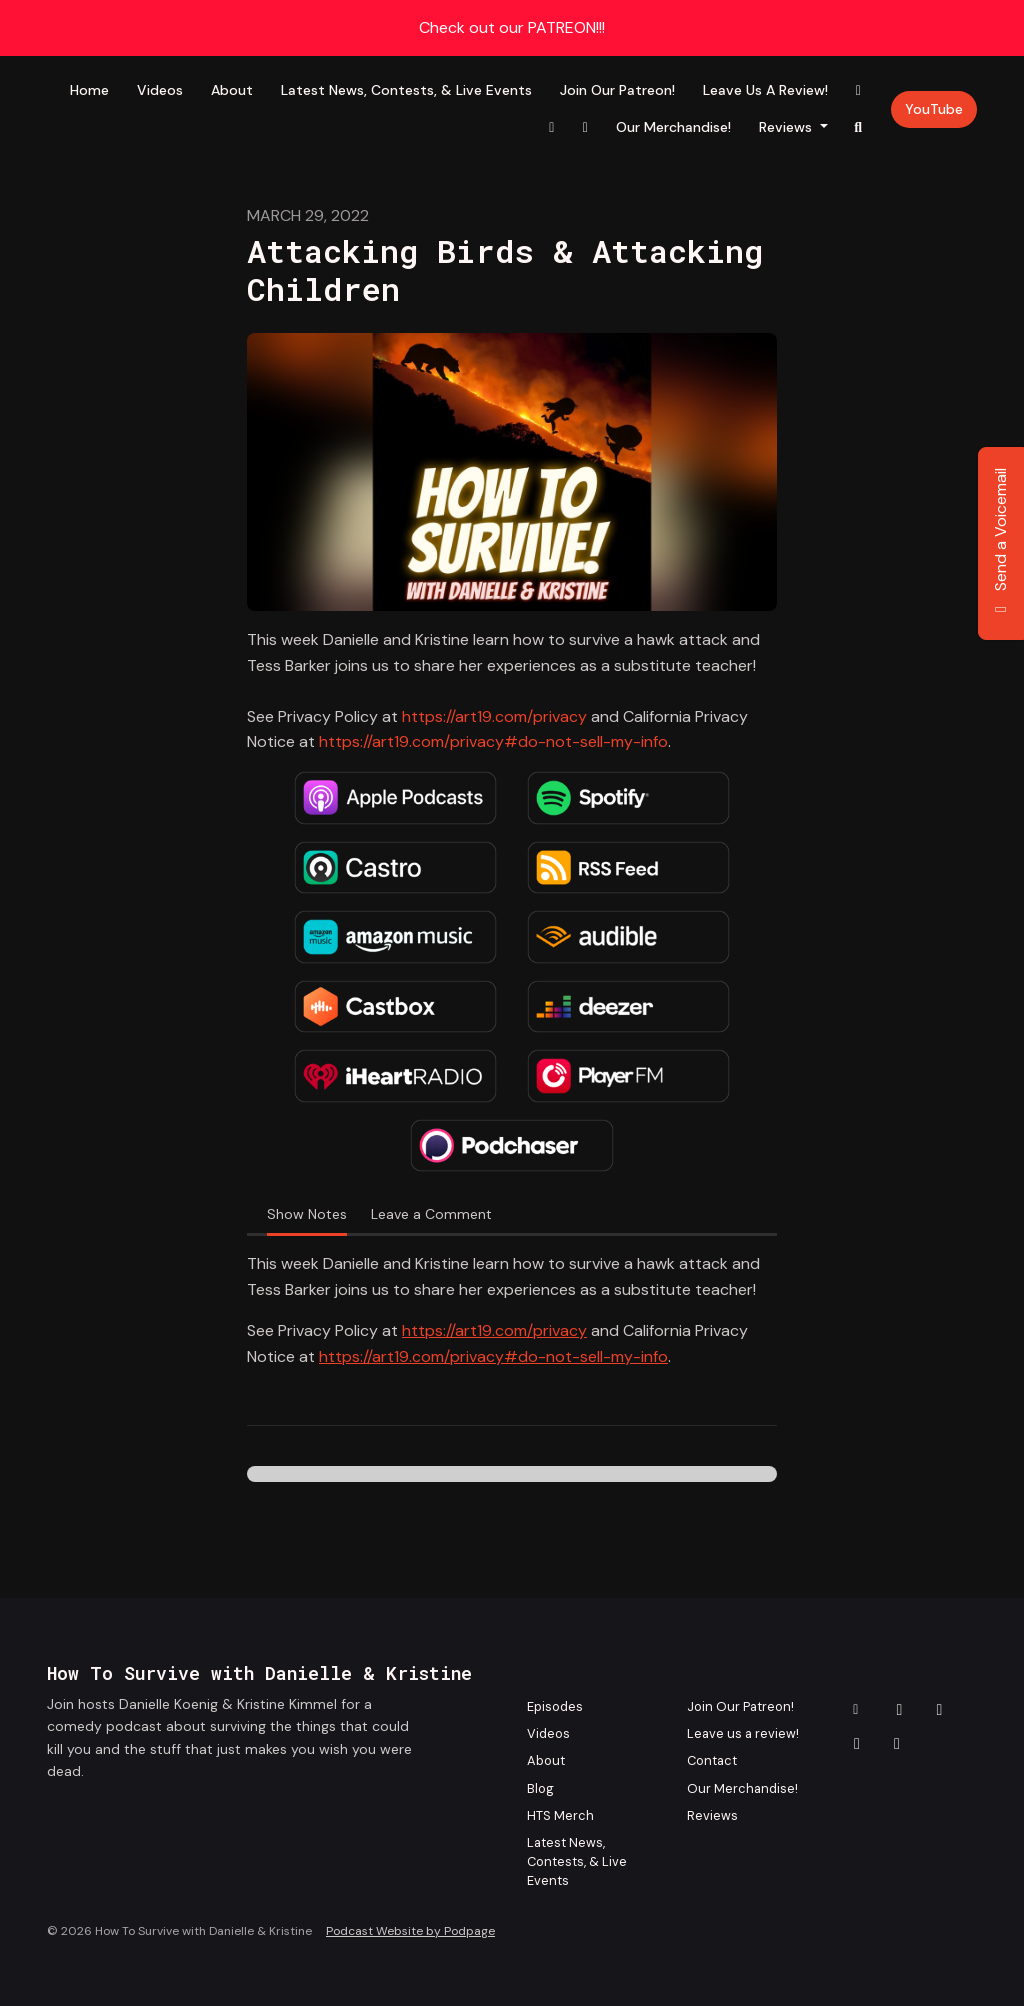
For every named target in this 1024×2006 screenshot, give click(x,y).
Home (89, 90)
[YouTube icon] (897, 1744)
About (232, 90)
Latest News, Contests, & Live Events (406, 90)
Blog (540, 1788)
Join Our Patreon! (617, 90)
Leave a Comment (431, 1214)
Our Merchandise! (673, 127)
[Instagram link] (552, 127)
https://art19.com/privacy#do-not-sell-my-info (493, 741)
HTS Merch (560, 1815)
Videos (160, 90)
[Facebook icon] (900, 1710)
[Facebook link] (859, 90)
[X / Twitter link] (585, 127)
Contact (712, 1760)
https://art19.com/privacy (494, 716)
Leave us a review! (765, 90)
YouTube (934, 109)
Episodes (555, 1706)
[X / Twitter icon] (857, 1744)
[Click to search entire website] (859, 127)
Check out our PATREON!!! (512, 27)
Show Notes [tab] (307, 1214)
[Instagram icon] (940, 1710)
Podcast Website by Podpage (410, 1931)
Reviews (787, 127)
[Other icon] (858, 1710)
